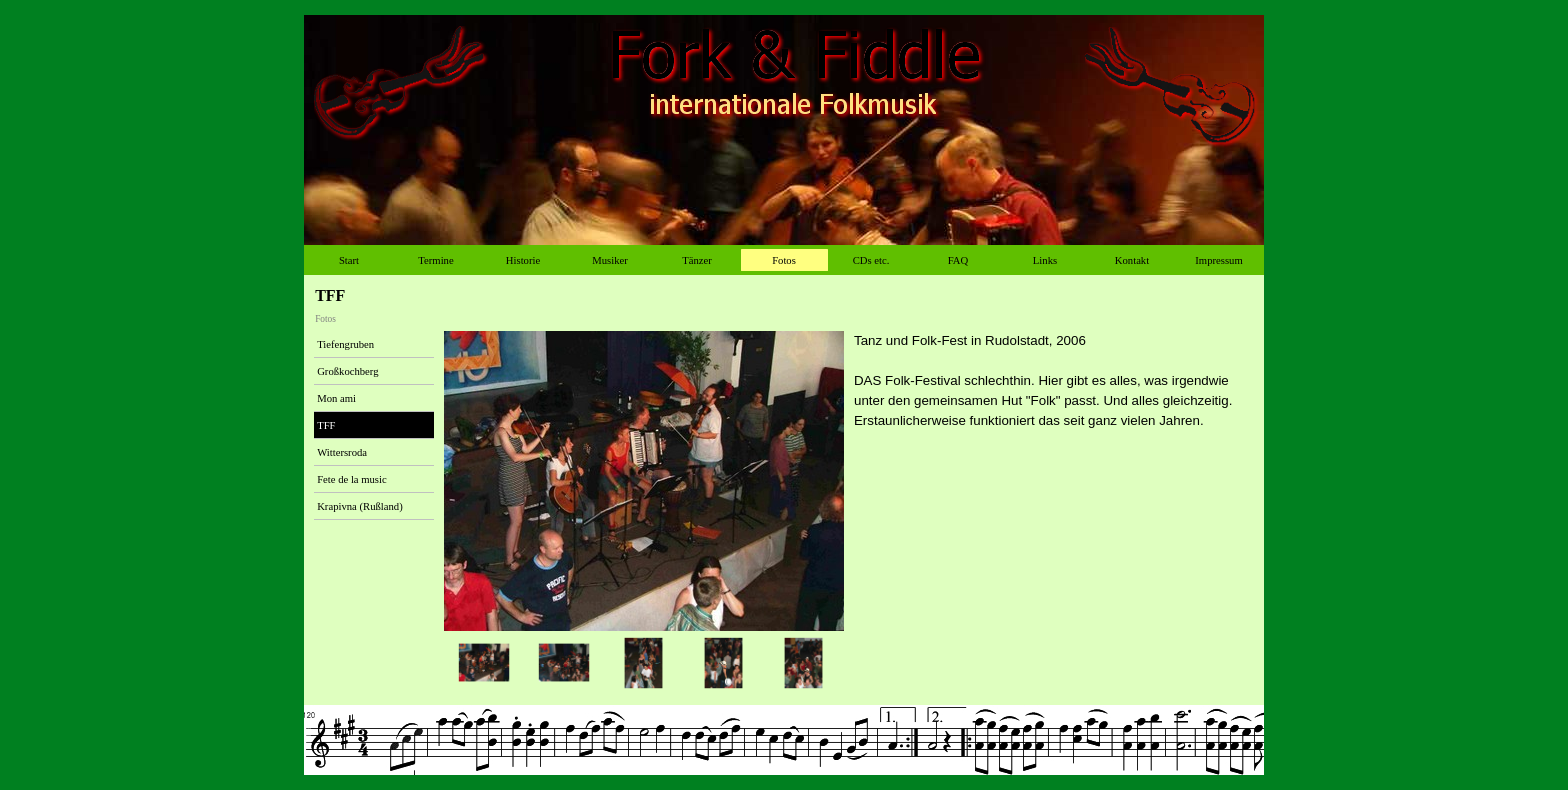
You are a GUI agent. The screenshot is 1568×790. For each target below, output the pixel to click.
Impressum (1218, 260)
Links (1045, 260)
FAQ (958, 260)
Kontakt (1132, 260)
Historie (523, 260)
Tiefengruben (345, 344)
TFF (326, 425)
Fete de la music (352, 479)
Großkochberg (347, 371)
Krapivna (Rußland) (360, 506)
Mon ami (336, 398)
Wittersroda (342, 452)
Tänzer (697, 260)
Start (349, 260)
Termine (435, 260)
